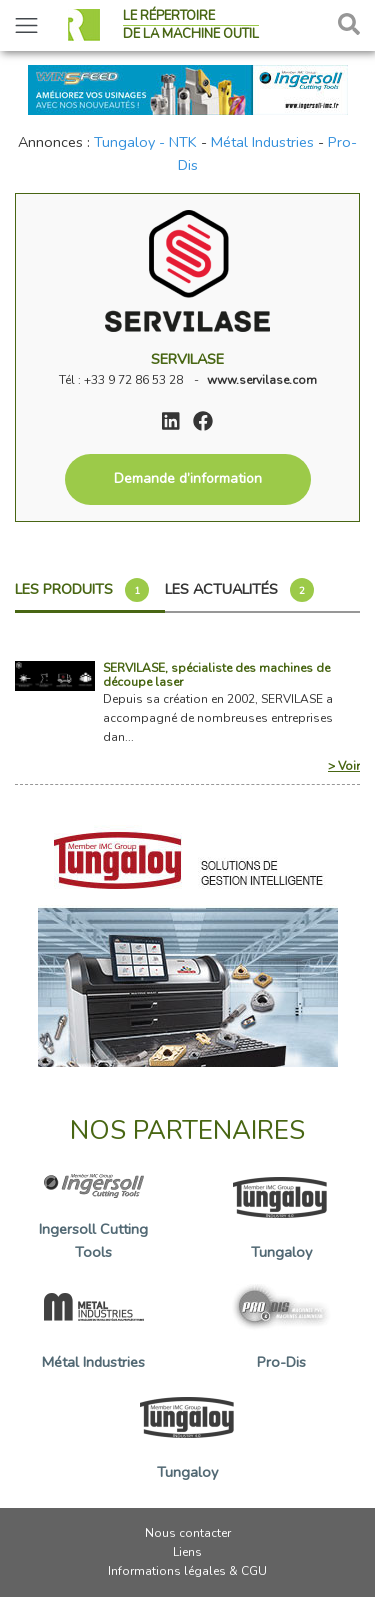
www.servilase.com (262, 380)
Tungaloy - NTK (145, 142)
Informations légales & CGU (187, 1571)
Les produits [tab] (82, 590)
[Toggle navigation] (26, 25)
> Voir (344, 766)
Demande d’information (188, 478)
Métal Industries (262, 142)
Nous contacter (188, 1533)
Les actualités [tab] (239, 590)
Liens (187, 1552)
